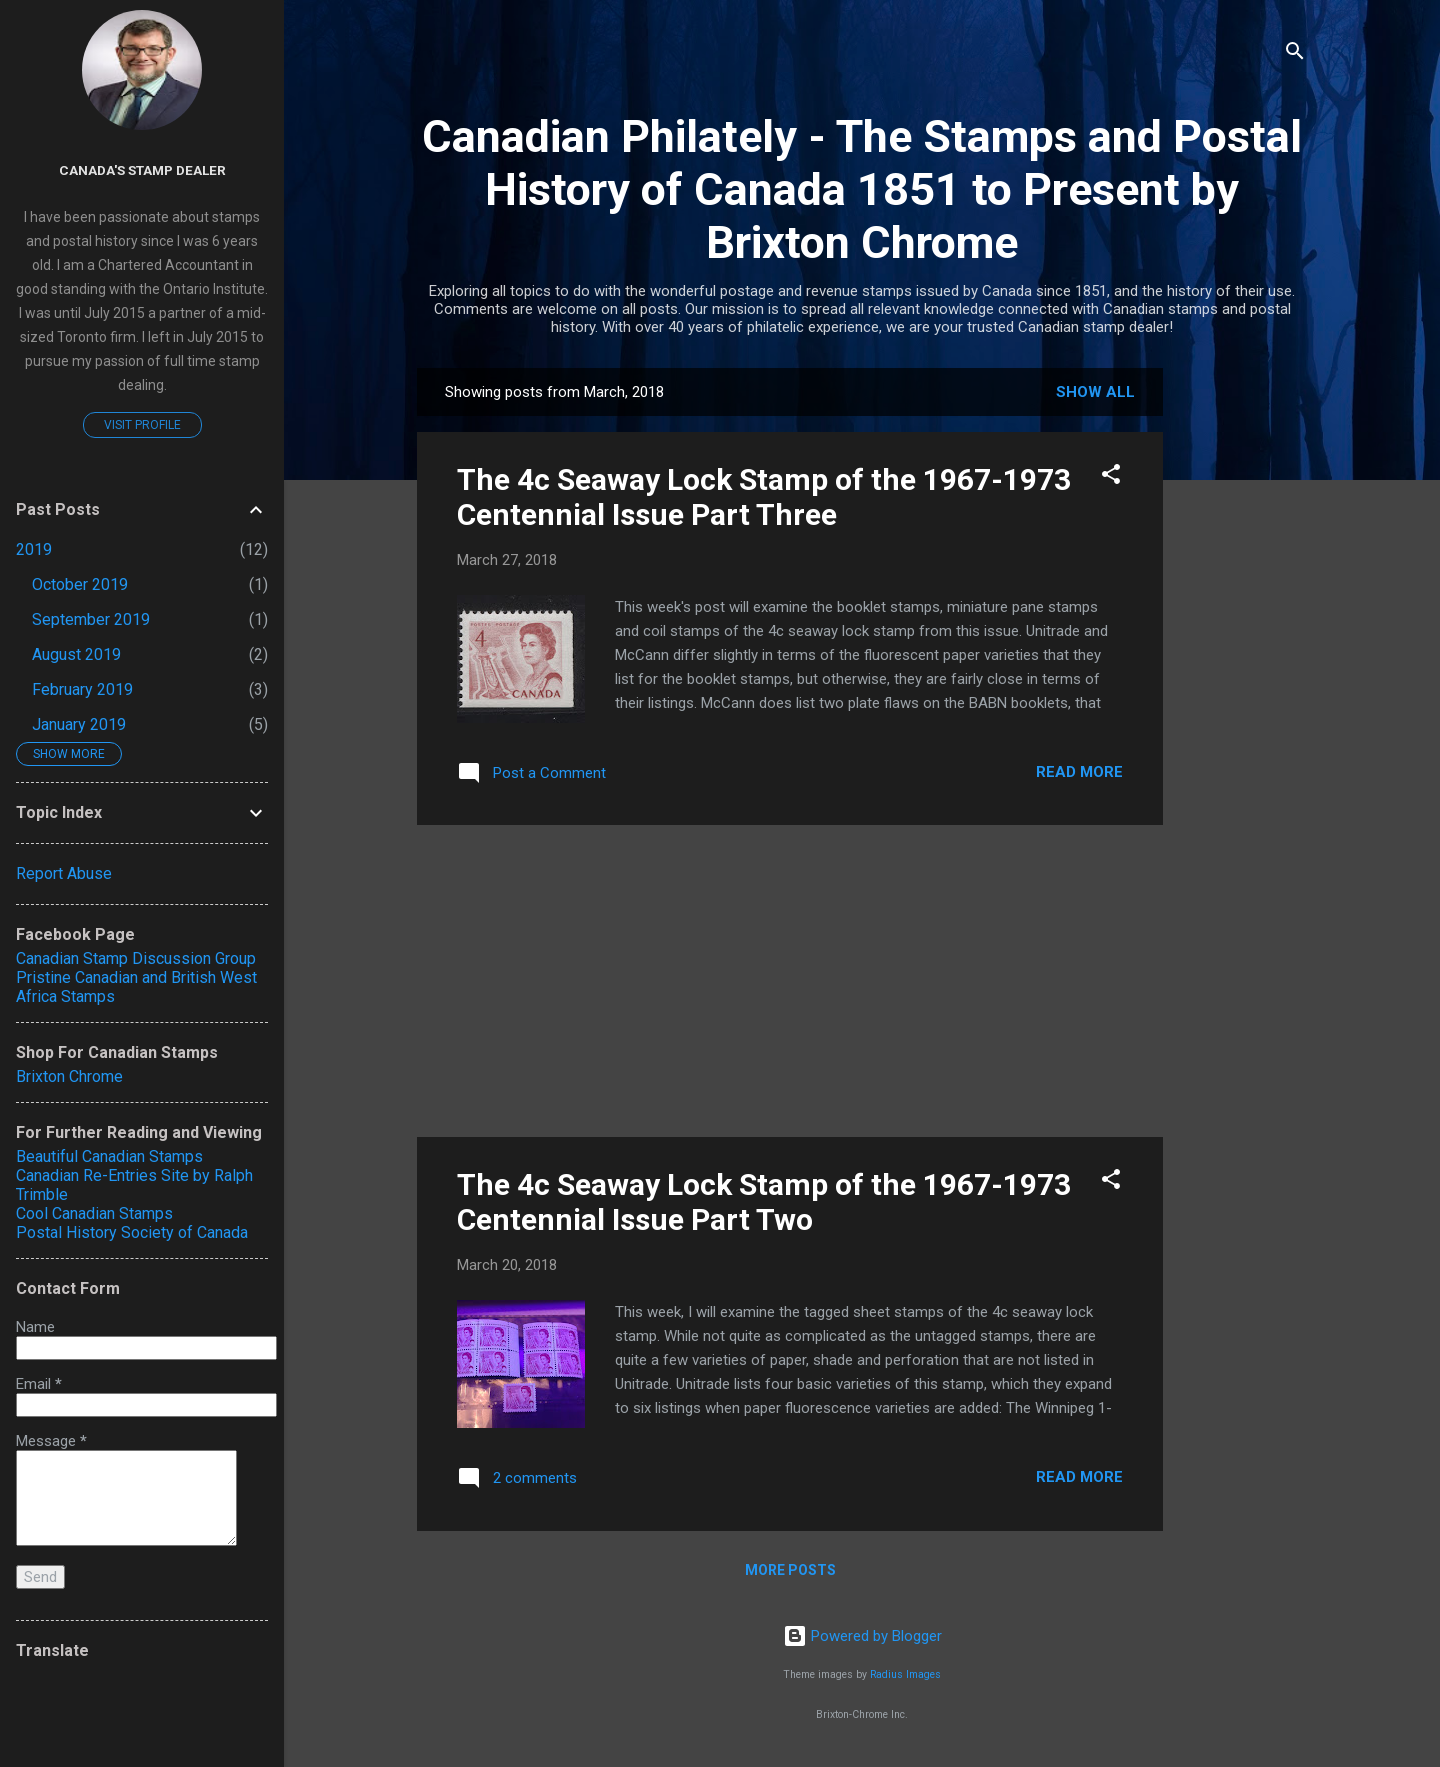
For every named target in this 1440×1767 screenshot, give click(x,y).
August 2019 (76, 654)
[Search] (1295, 54)
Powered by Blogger (862, 1636)
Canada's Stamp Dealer (142, 170)
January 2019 (79, 724)
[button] (1111, 477)
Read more (1079, 772)
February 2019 (82, 689)
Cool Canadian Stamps (94, 1213)
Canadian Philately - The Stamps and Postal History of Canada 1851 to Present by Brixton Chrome (862, 189)
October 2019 (80, 584)
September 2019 (91, 619)
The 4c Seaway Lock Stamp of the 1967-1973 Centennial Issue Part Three (764, 497)
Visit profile (142, 425)
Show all (1095, 392)
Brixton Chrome (69, 1076)
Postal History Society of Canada (132, 1232)
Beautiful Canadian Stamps (109, 1156)
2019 (34, 549)
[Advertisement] (1243, 668)
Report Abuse (64, 873)
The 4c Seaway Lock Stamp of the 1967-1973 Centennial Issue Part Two (764, 1202)
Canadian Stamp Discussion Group (136, 958)
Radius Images (905, 1674)
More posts (790, 1570)
